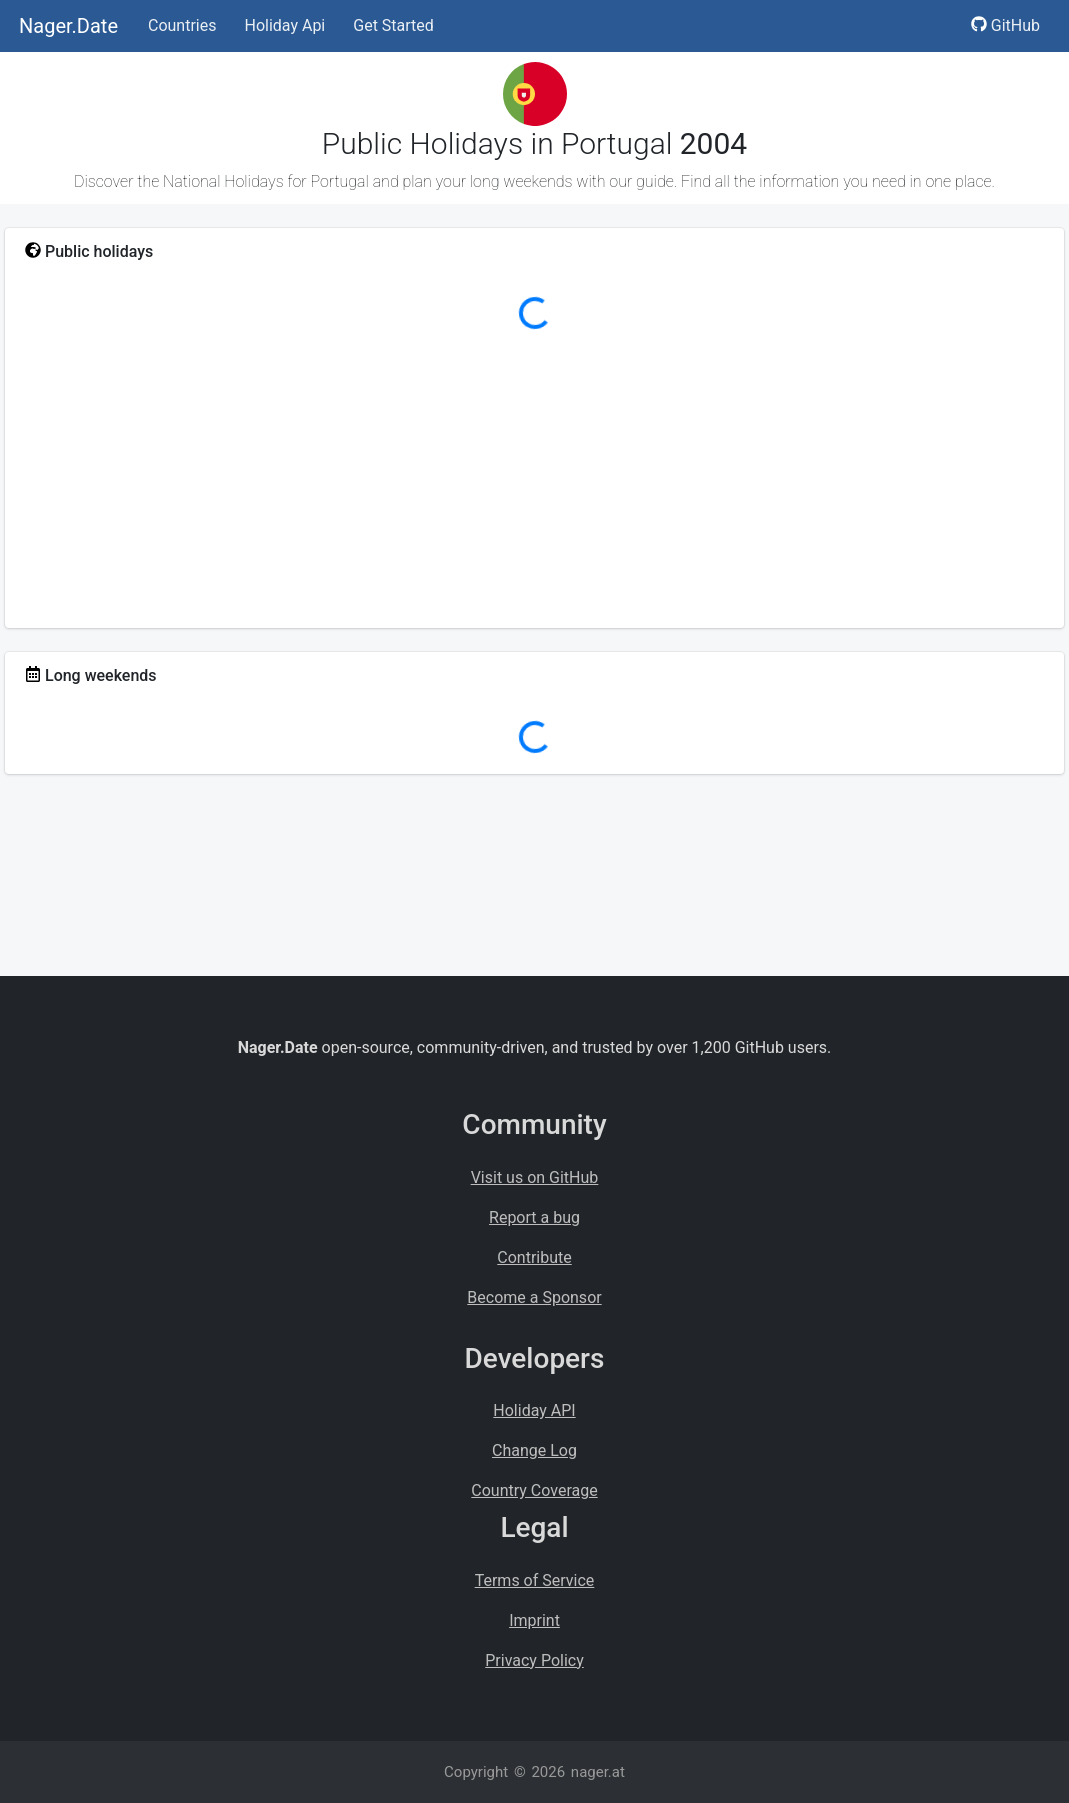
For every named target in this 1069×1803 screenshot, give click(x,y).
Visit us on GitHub (535, 1177)
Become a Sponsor (534, 1297)
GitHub (1005, 25)
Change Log (534, 1450)
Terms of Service (535, 1580)
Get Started (393, 25)
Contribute (534, 1257)
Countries (182, 25)
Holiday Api (284, 25)
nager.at (598, 1772)
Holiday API (534, 1410)
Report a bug (534, 1217)
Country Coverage (534, 1490)
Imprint (534, 1620)
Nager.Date (68, 26)
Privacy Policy (534, 1660)
